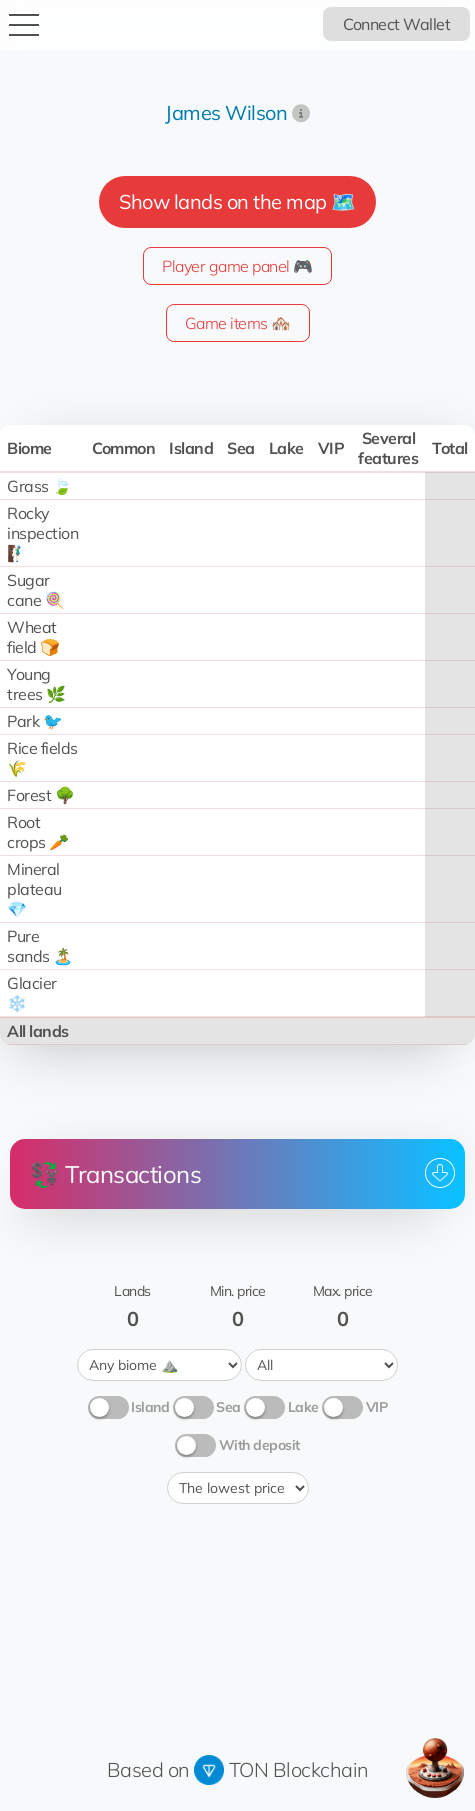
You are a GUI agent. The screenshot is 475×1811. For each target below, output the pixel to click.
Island (150, 1407)
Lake (303, 1407)
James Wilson (226, 112)
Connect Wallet (396, 24)
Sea (228, 1407)
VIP (377, 1407)
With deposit (259, 1445)
